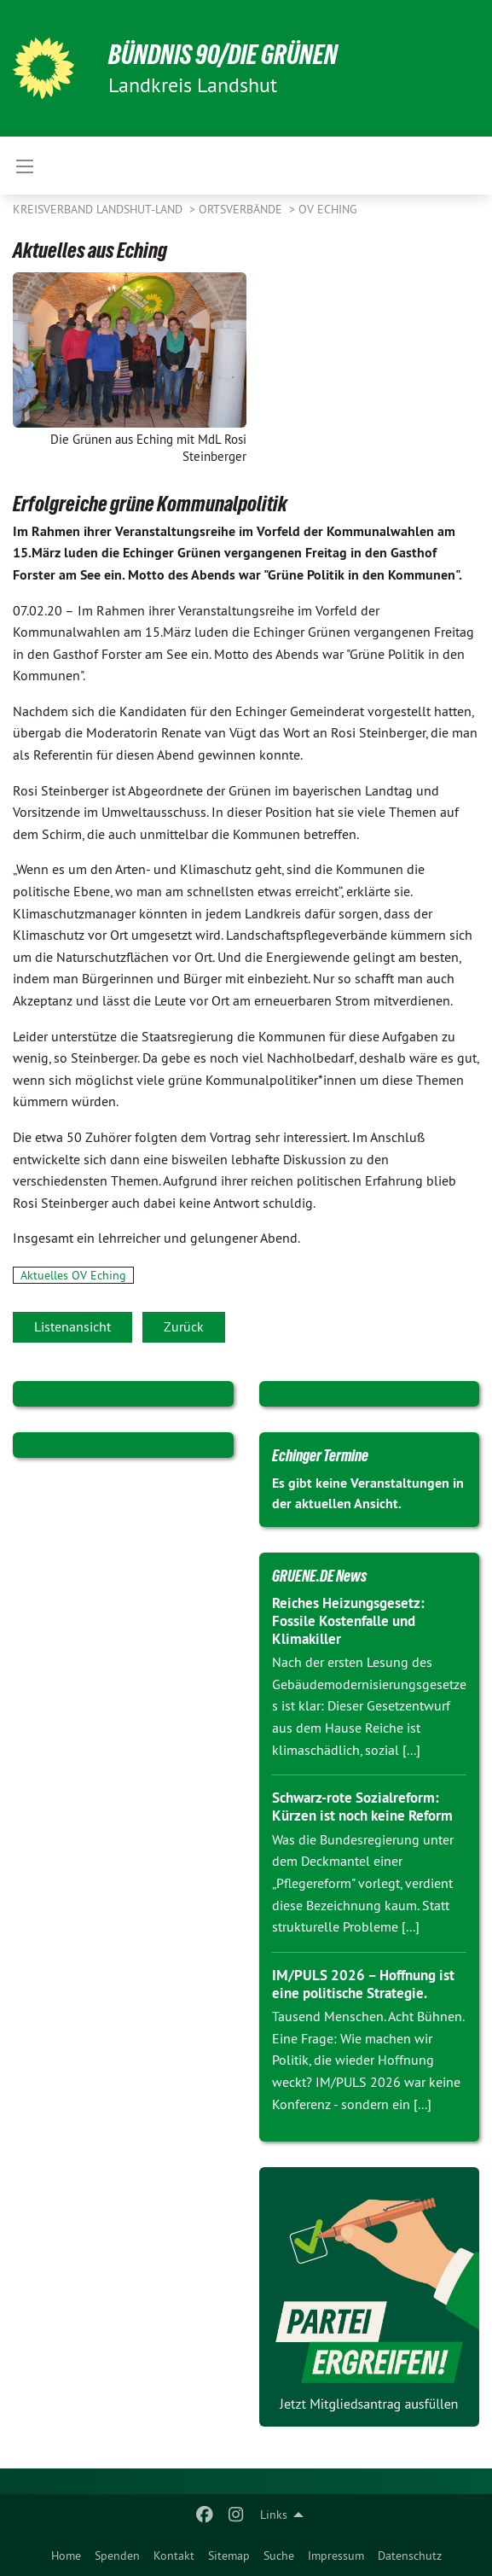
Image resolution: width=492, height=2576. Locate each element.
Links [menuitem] (273, 2514)
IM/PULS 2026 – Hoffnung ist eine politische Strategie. (363, 1984)
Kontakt (173, 2555)
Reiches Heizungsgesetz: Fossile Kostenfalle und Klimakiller (348, 1621)
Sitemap (229, 2555)
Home (66, 2555)
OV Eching (327, 209)
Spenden (117, 2555)
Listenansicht (72, 1326)
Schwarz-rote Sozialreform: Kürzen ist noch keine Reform (362, 1806)
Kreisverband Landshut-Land (99, 209)
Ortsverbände (242, 209)
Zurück (184, 1326)
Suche (278, 2555)
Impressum (336, 2555)
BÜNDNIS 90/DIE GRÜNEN (223, 54)
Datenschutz (410, 2555)
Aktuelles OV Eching (73, 1275)
